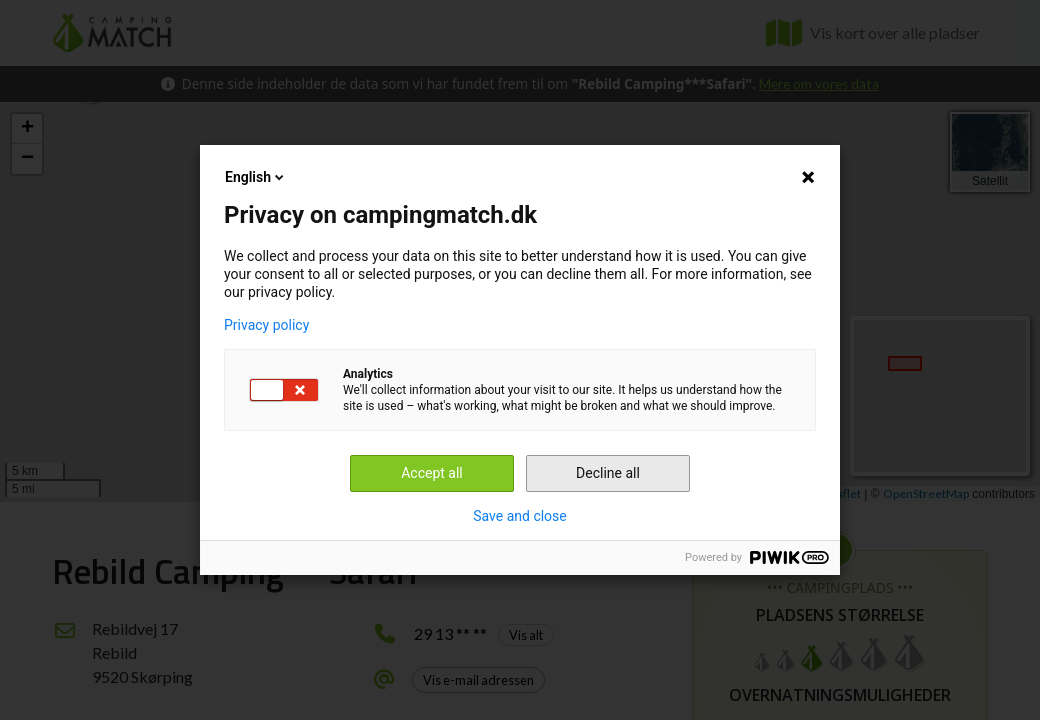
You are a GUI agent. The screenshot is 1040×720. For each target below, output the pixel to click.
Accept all (432, 473)
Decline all (608, 473)
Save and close (520, 516)
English (256, 177)
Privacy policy (266, 325)
